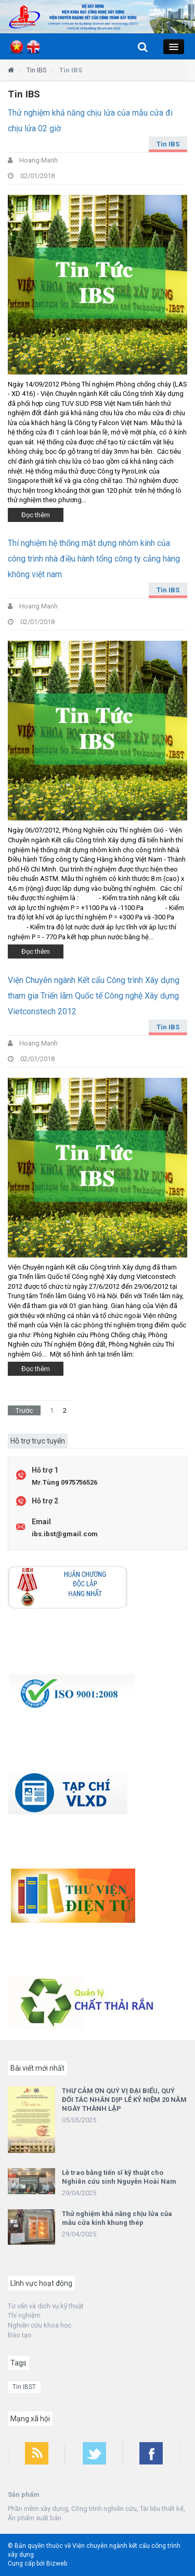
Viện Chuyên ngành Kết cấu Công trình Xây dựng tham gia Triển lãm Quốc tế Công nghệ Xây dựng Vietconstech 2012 (93, 995)
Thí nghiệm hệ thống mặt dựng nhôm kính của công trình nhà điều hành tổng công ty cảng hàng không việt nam (94, 558)
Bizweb (56, 2563)
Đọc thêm (35, 515)
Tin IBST (24, 2387)
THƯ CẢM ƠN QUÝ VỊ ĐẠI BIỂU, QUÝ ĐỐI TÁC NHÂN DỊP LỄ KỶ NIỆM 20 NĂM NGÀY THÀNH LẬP (124, 2099)
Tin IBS (168, 144)
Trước (24, 1410)
